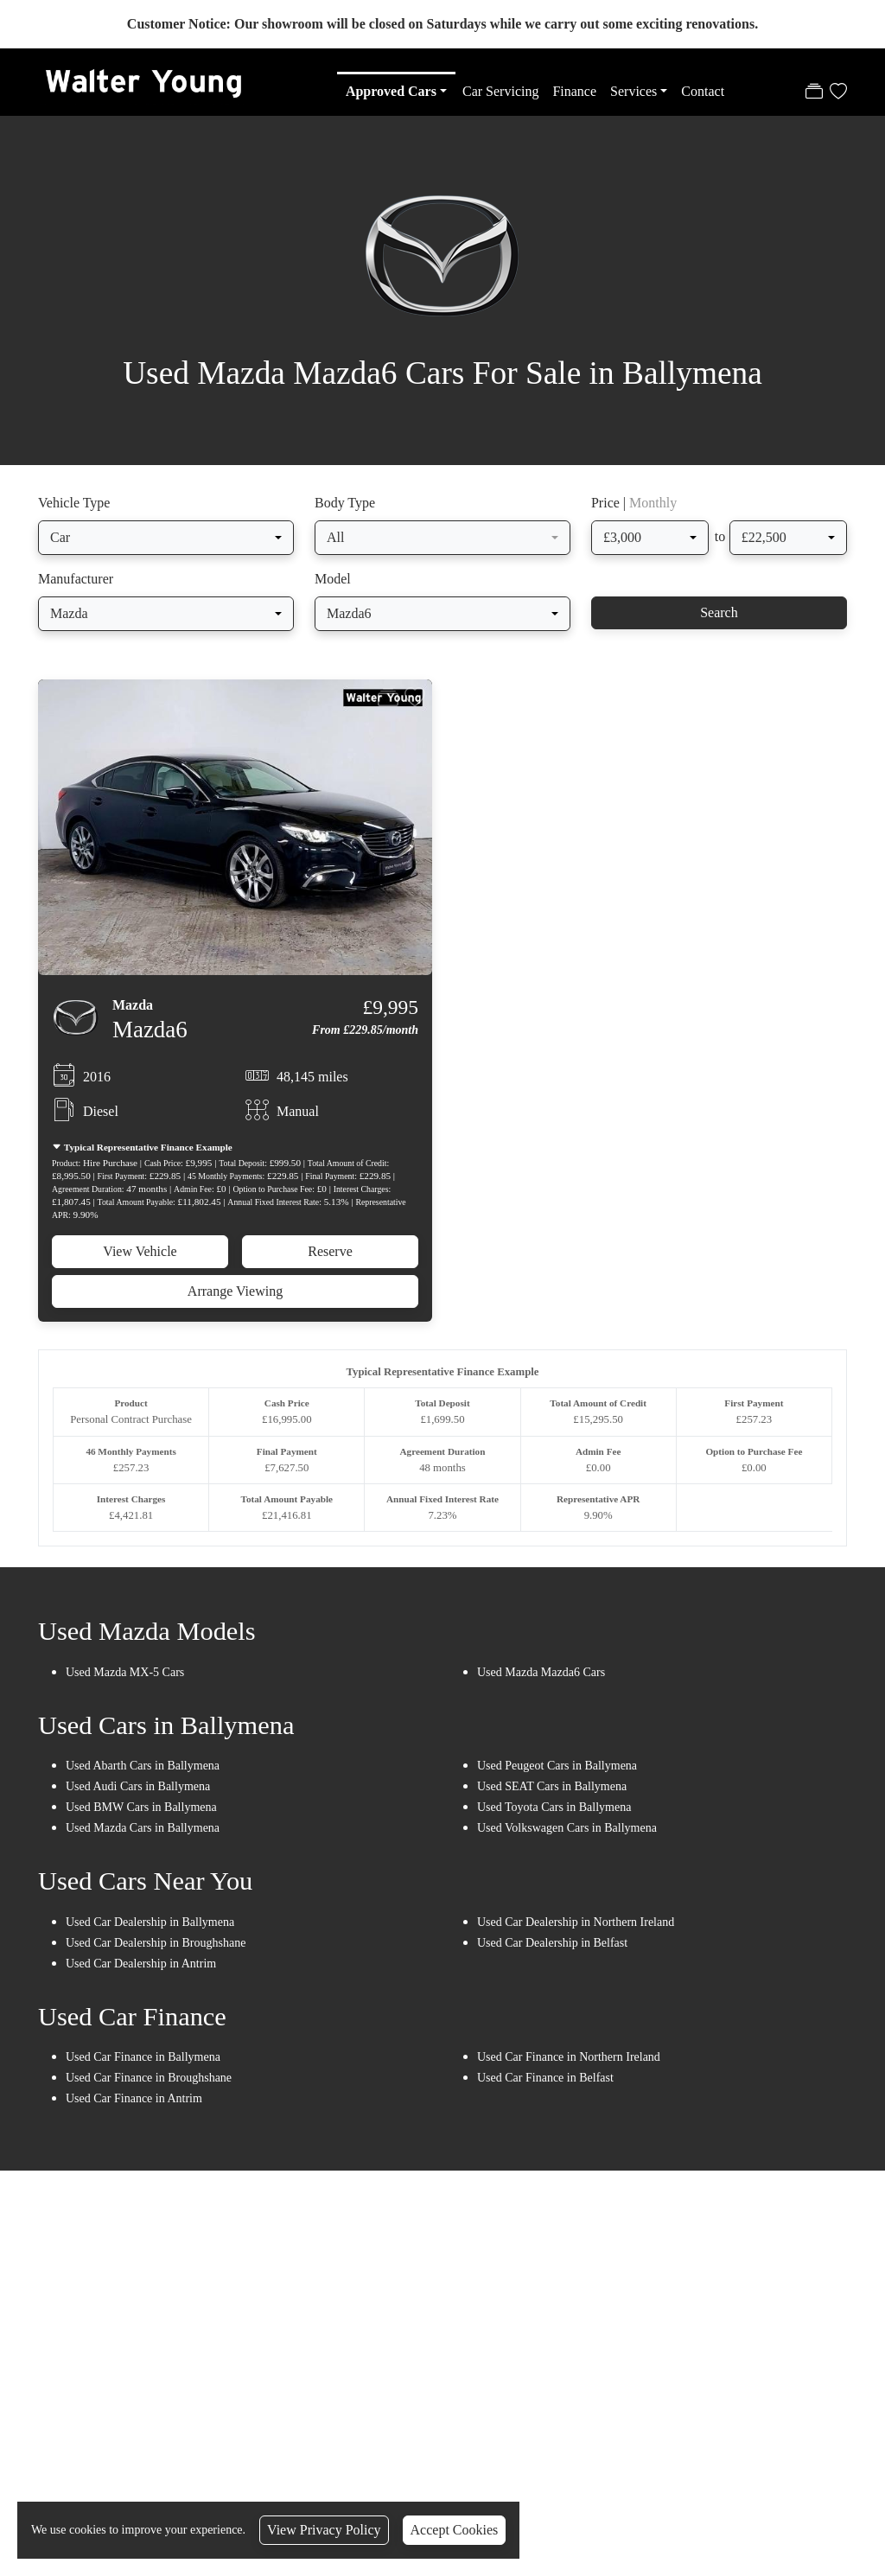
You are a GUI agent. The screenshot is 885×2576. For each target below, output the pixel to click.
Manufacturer (75, 589)
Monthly (653, 513)
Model (333, 589)
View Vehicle (139, 1260)
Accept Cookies (455, 2529)
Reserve (330, 1260)
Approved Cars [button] (391, 91)
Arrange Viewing (235, 1300)
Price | (634, 513)
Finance (574, 91)
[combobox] (166, 548)
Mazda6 (150, 1040)
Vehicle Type (74, 513)
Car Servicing (500, 91)
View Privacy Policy (323, 2529)
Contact (702, 91)
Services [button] (633, 91)
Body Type (345, 513)
